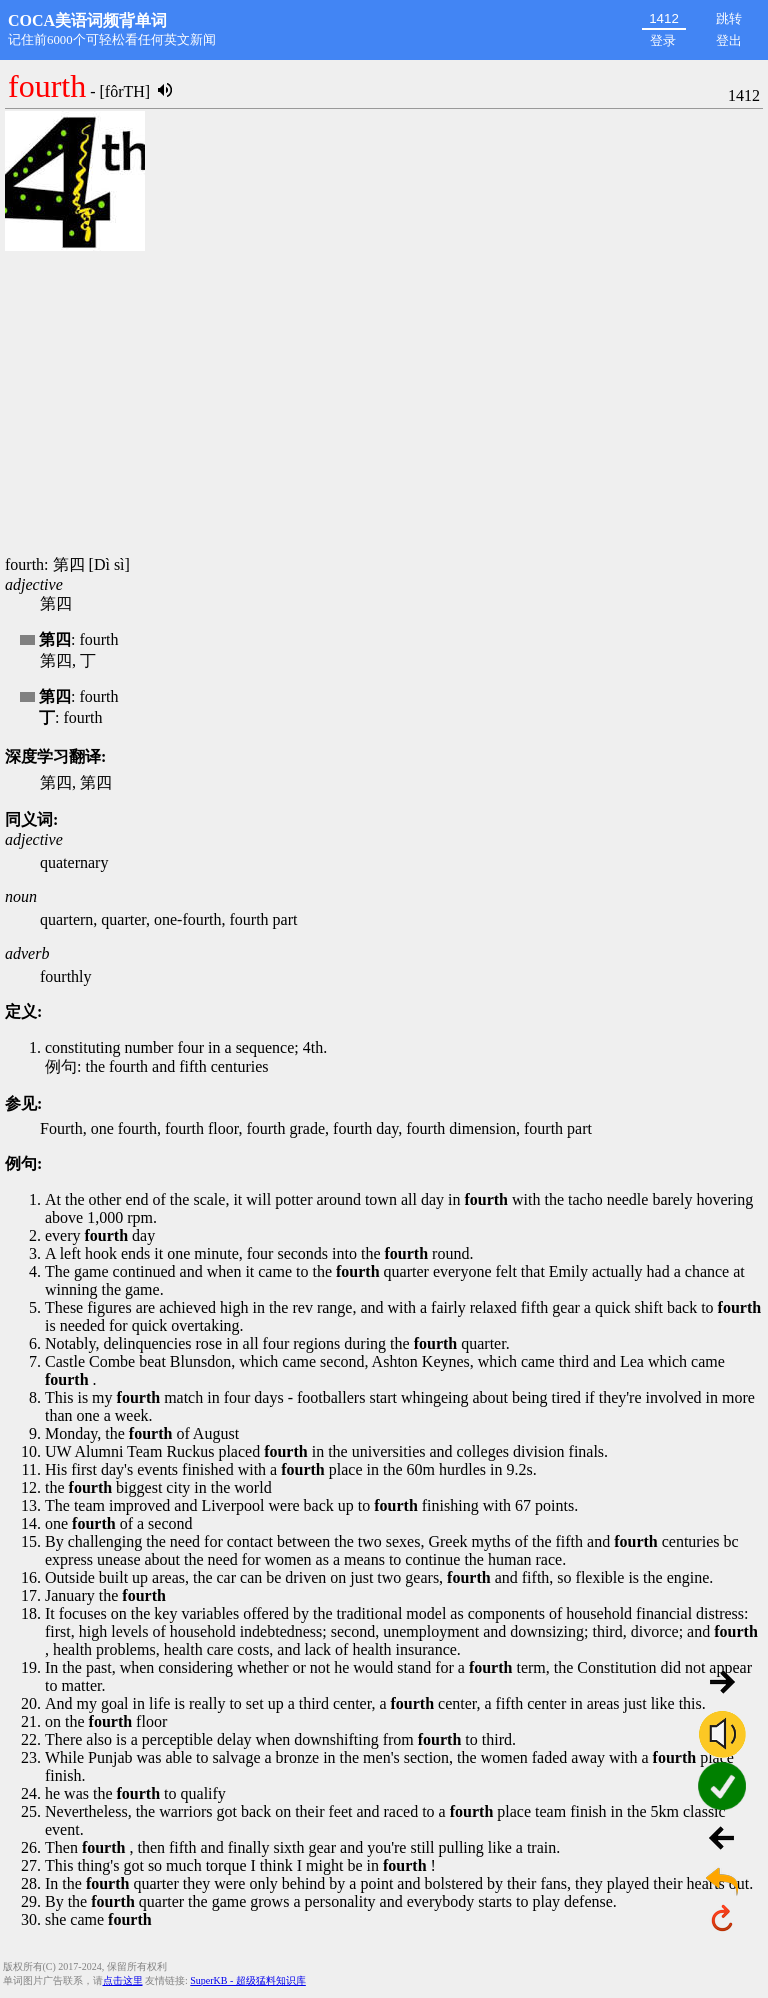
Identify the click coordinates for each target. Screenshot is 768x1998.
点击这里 (123, 1980)
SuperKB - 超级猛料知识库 (248, 1980)
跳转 (729, 18)
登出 (729, 40)
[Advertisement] (384, 405)
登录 (663, 40)
